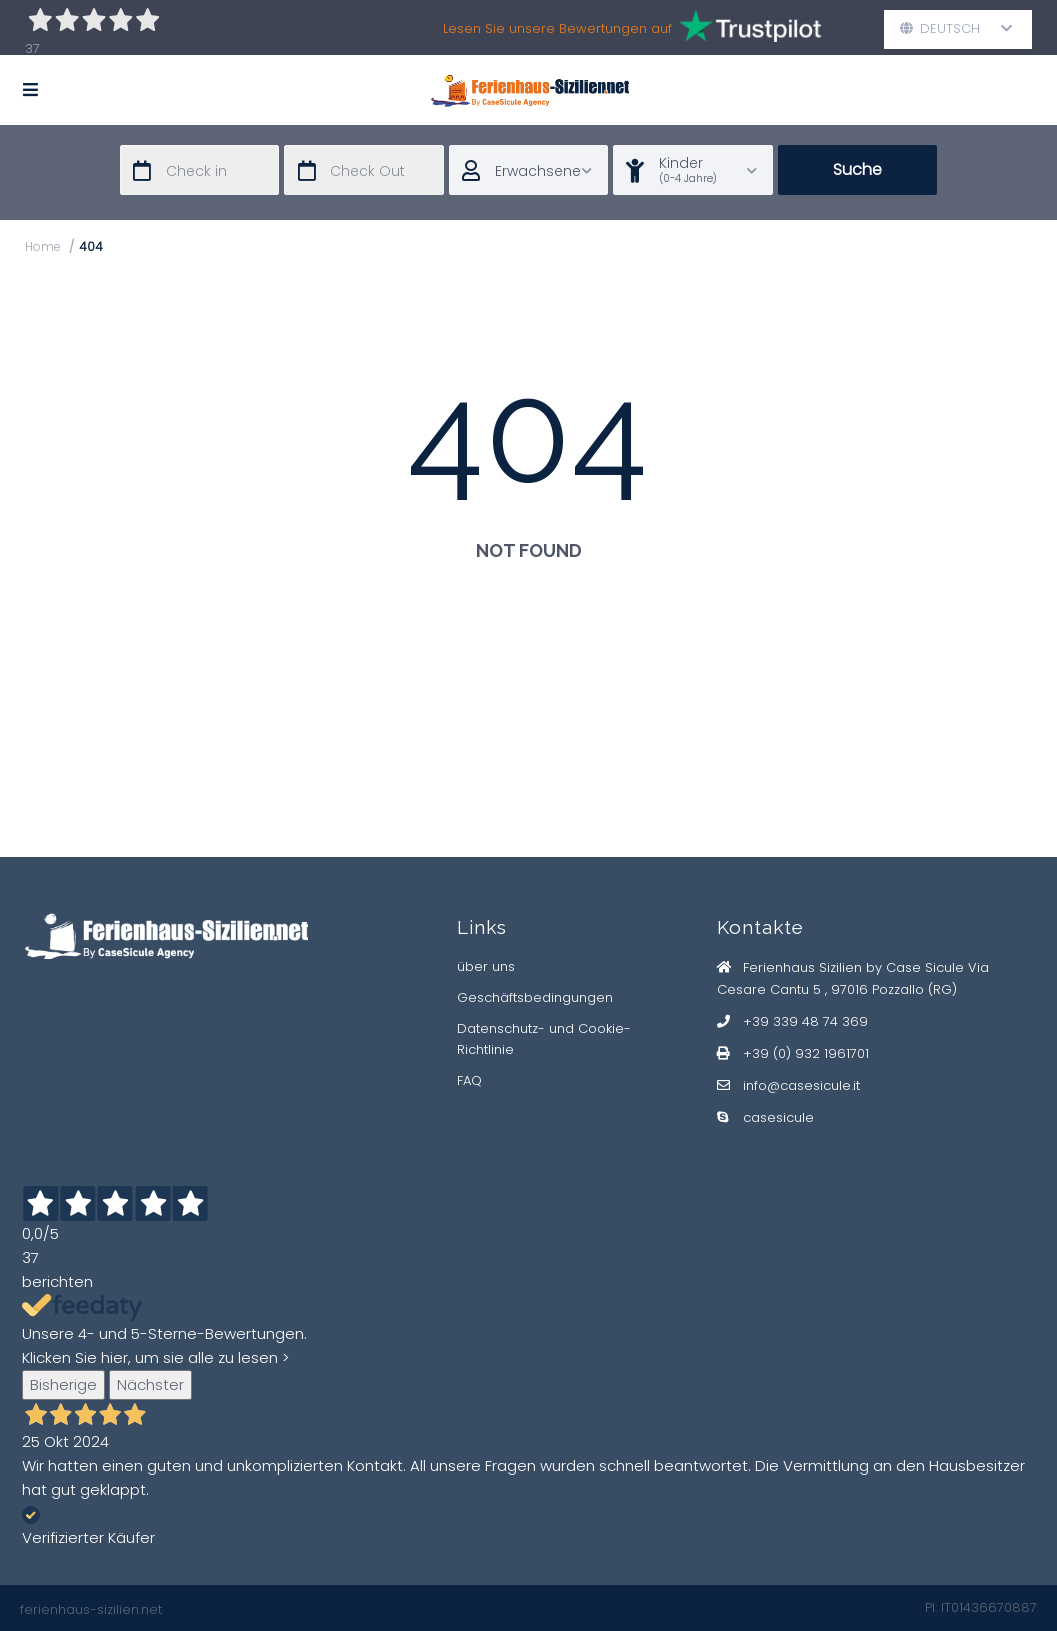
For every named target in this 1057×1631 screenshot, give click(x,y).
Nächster (150, 1384)
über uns (486, 966)
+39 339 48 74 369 (805, 1021)
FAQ (469, 1080)
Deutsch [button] (956, 28)
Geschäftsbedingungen (535, 997)
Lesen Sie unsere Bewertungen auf (633, 28)
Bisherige (63, 1384)
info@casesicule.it (801, 1085)
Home (43, 246)
